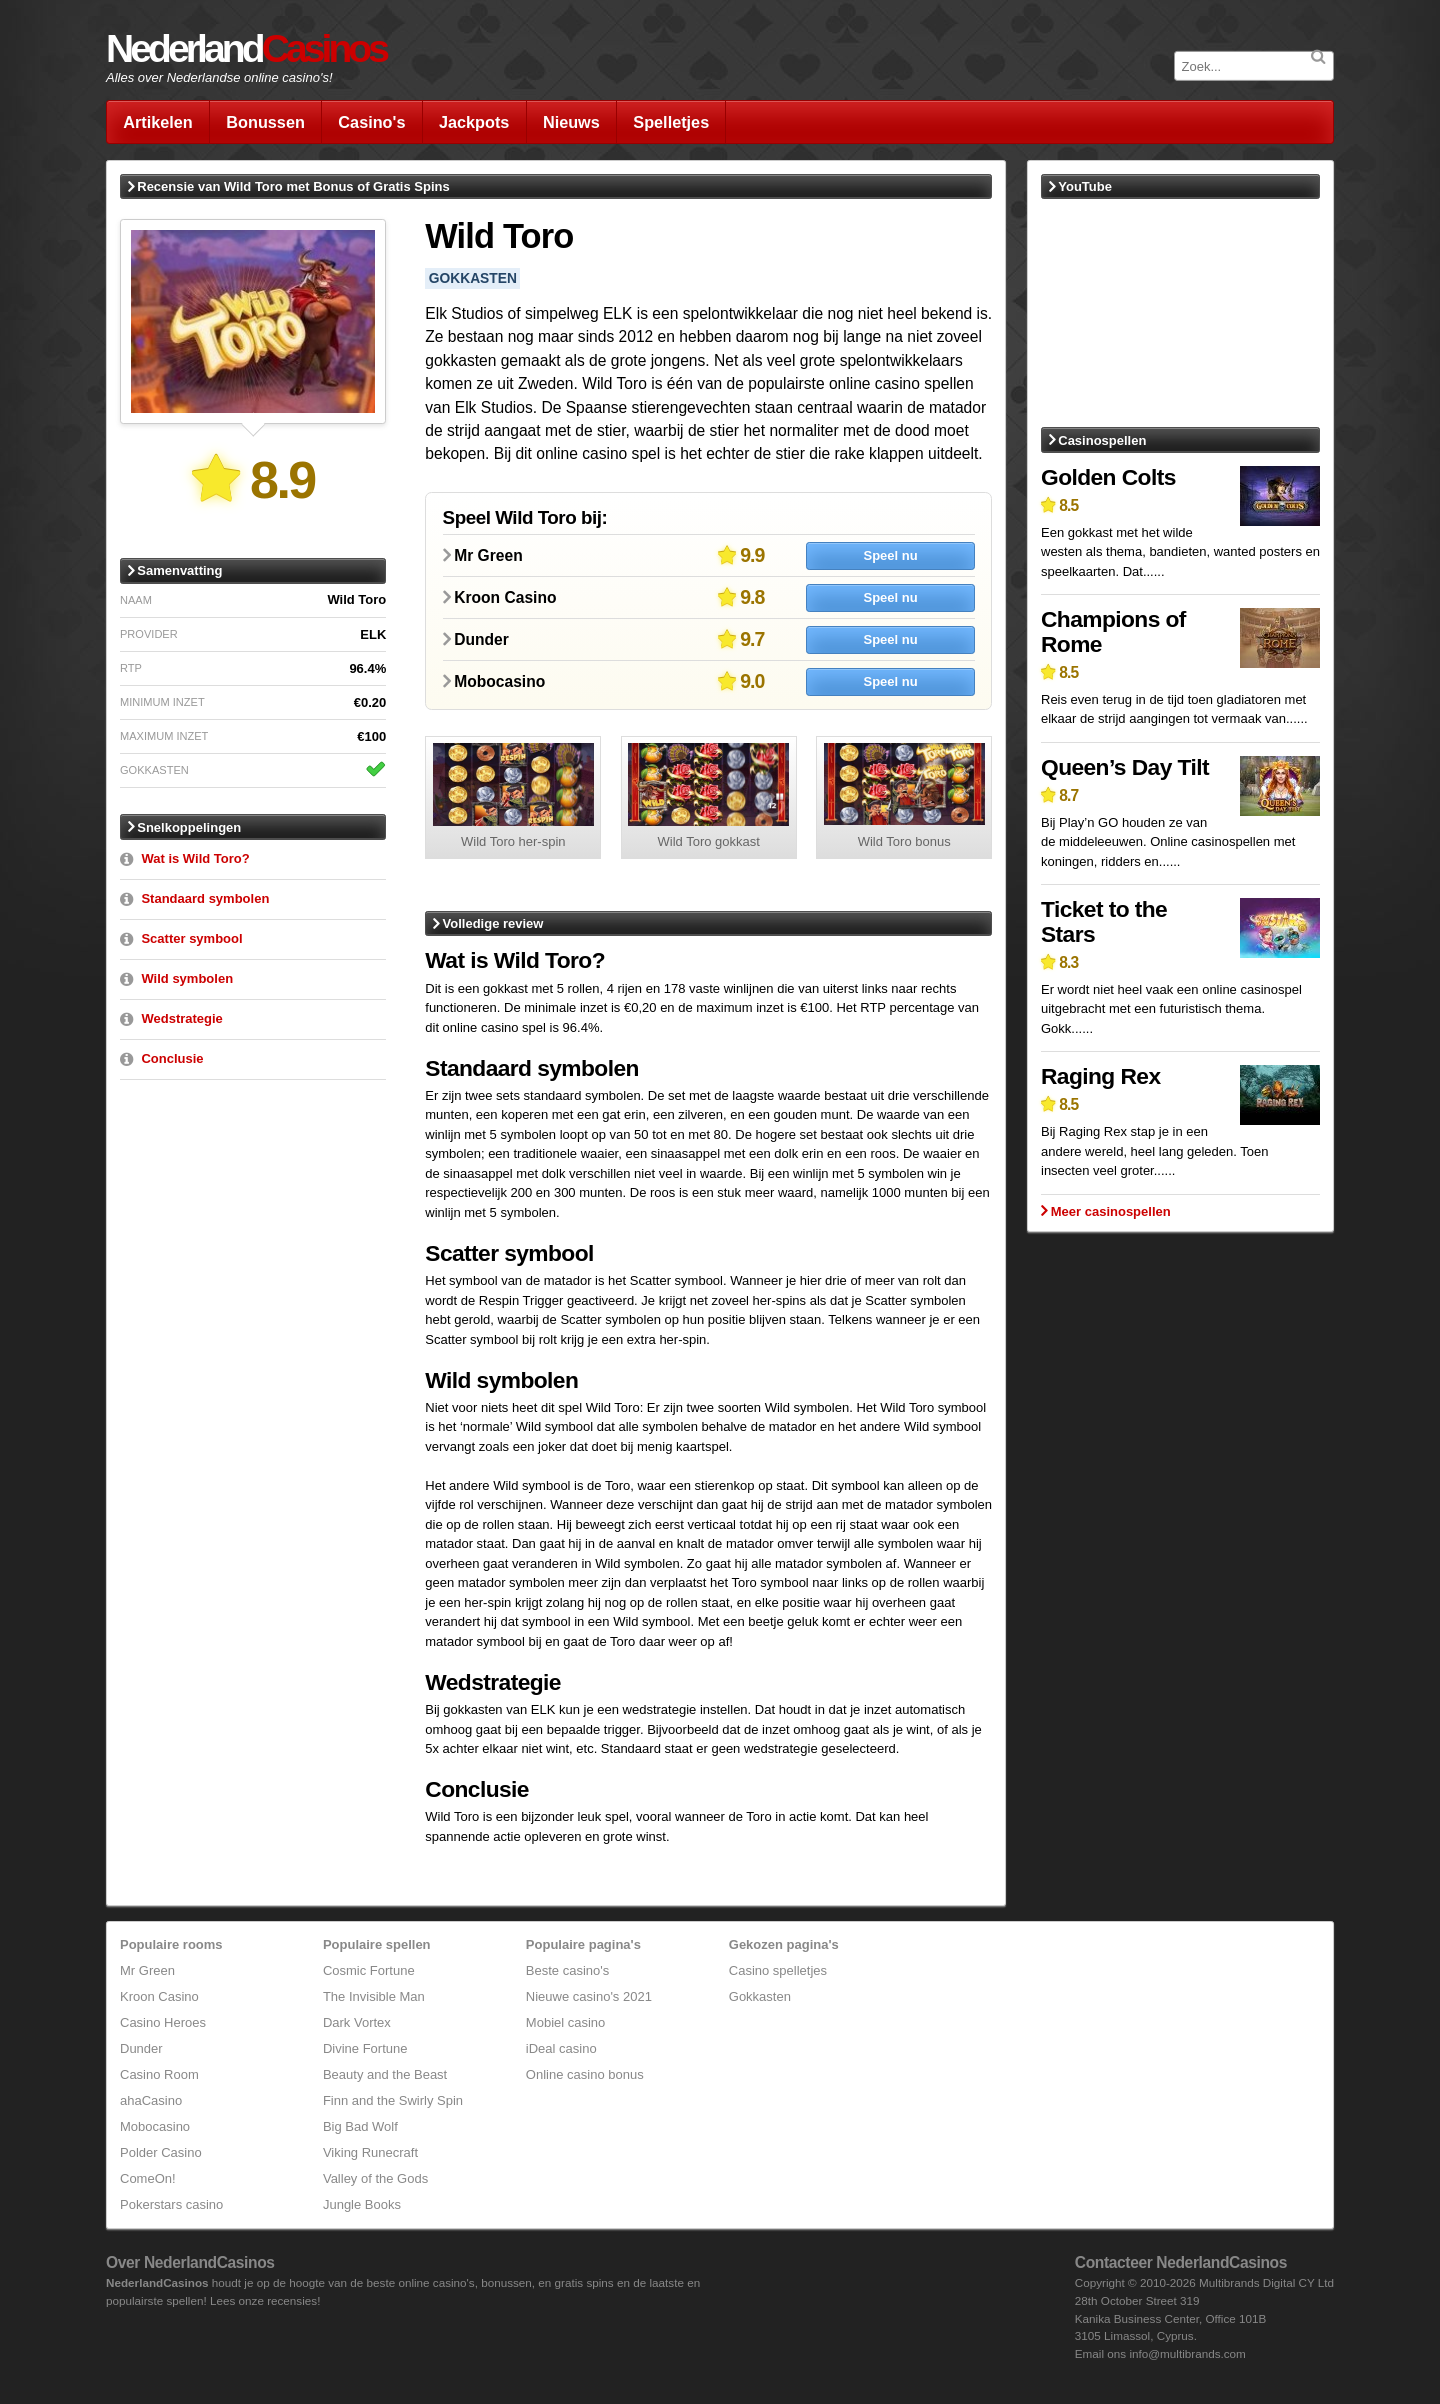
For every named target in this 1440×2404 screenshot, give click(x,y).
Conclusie (172, 1058)
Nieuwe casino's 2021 (589, 1996)
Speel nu (890, 555)
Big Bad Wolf (360, 2126)
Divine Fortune (365, 2048)
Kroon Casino (159, 1996)
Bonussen (265, 122)
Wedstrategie (181, 1018)
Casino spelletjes (778, 1970)
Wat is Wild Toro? (195, 858)
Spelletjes (671, 122)
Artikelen (158, 122)
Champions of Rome (1113, 631)
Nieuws (571, 122)
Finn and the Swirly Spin (393, 2100)
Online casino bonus (585, 2074)
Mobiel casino (566, 2022)
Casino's (371, 122)
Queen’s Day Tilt (1125, 767)
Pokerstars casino (171, 2204)
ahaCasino (151, 2100)
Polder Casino (161, 2152)
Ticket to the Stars (1104, 921)
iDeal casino (561, 2048)
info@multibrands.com (1187, 2353)
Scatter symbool (191, 938)
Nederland (246, 48)
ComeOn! (148, 2178)
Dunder (141, 2048)
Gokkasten (760, 1996)
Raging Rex (1100, 1076)
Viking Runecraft (370, 2152)
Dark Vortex (357, 2022)
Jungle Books (362, 2204)
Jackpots (474, 122)
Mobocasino (155, 2126)
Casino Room (159, 2074)
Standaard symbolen (205, 898)
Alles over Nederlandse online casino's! (219, 77)
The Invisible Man (374, 1996)
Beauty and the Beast (385, 2074)
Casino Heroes (163, 2022)
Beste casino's (567, 1970)
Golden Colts (1108, 477)
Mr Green (147, 1970)
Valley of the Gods (375, 2178)
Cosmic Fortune (369, 1970)
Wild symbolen (187, 978)
